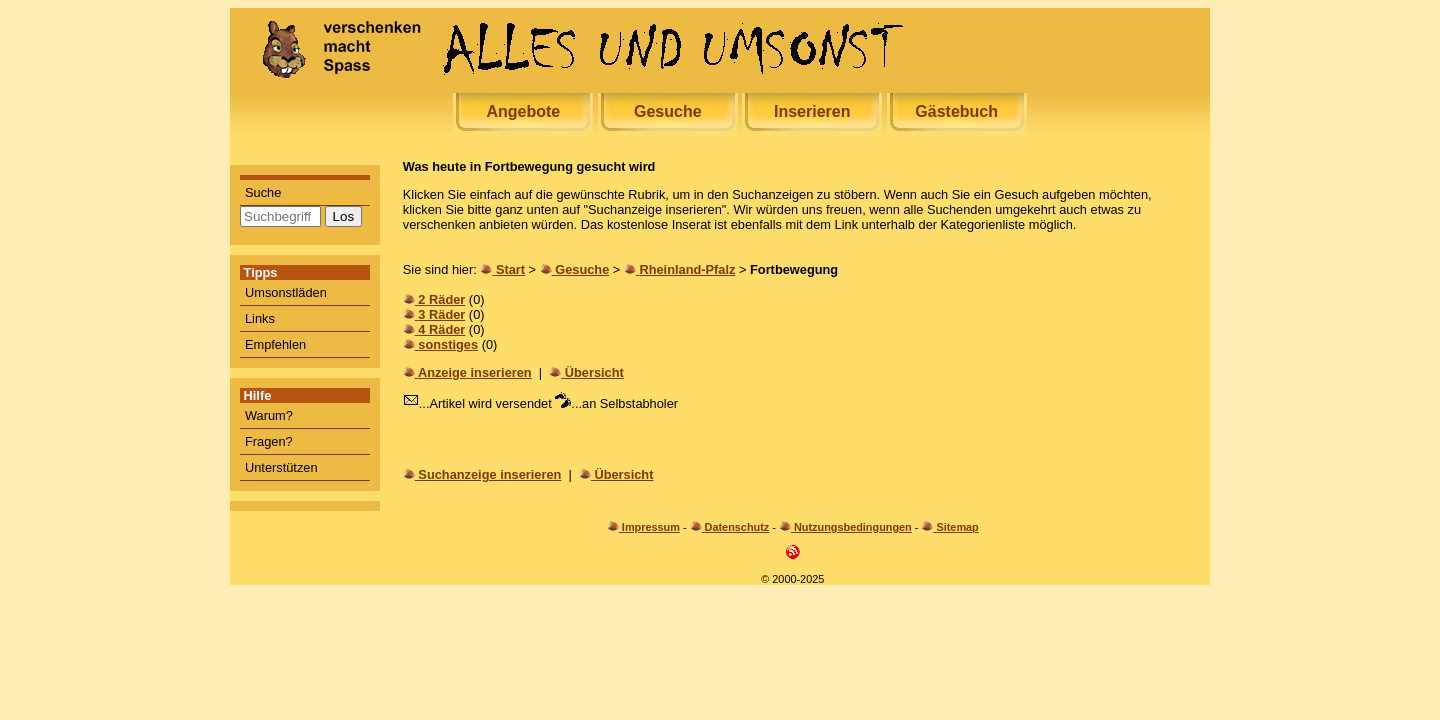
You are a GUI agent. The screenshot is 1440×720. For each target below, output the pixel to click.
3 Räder (441, 314)
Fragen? (269, 441)
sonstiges (448, 344)
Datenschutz (737, 527)
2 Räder (441, 299)
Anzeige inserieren (475, 372)
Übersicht (594, 372)
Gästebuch (956, 111)
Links (260, 318)
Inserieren (812, 111)
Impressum (651, 527)
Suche (263, 192)
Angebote (523, 111)
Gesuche (668, 111)
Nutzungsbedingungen (853, 527)
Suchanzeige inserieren (489, 474)
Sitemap (957, 527)
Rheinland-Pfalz (687, 269)
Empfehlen (275, 344)
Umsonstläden (286, 292)
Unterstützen (281, 467)
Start (510, 269)
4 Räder (441, 329)
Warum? (269, 415)
